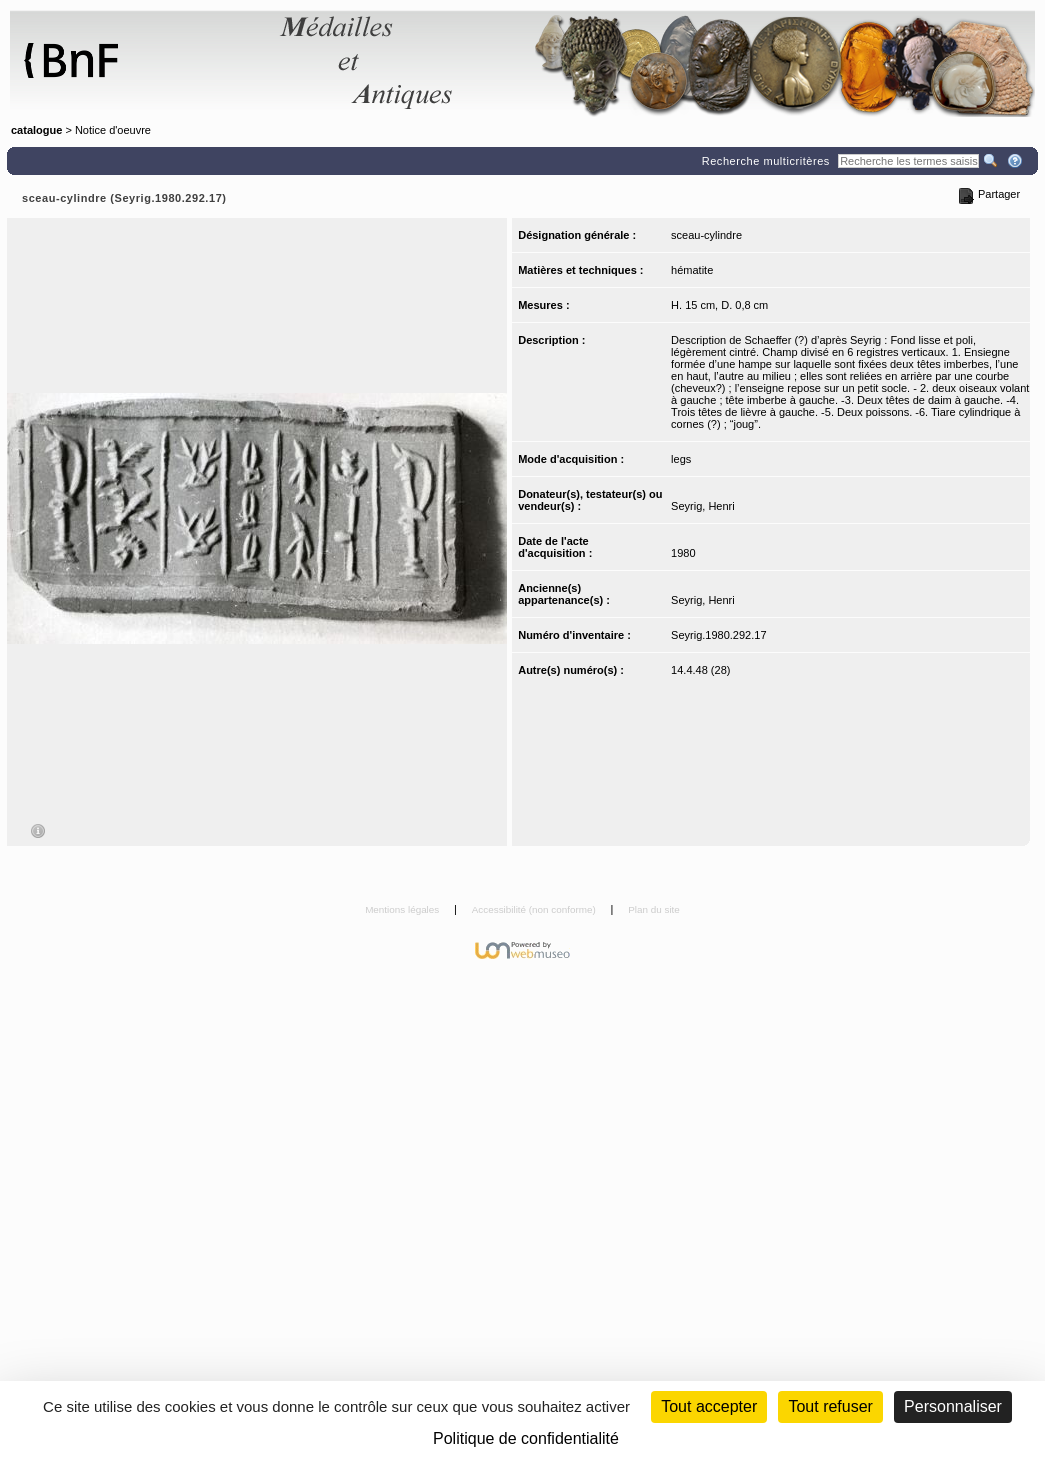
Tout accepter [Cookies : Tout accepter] (709, 1406)
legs (681, 459)
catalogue (36, 130)
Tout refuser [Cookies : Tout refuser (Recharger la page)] (830, 1406)
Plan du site (654, 909)
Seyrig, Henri (703, 506)
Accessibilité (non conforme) (535, 909)
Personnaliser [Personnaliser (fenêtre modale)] (953, 1406)
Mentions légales (403, 909)
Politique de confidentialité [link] (526, 1438)
